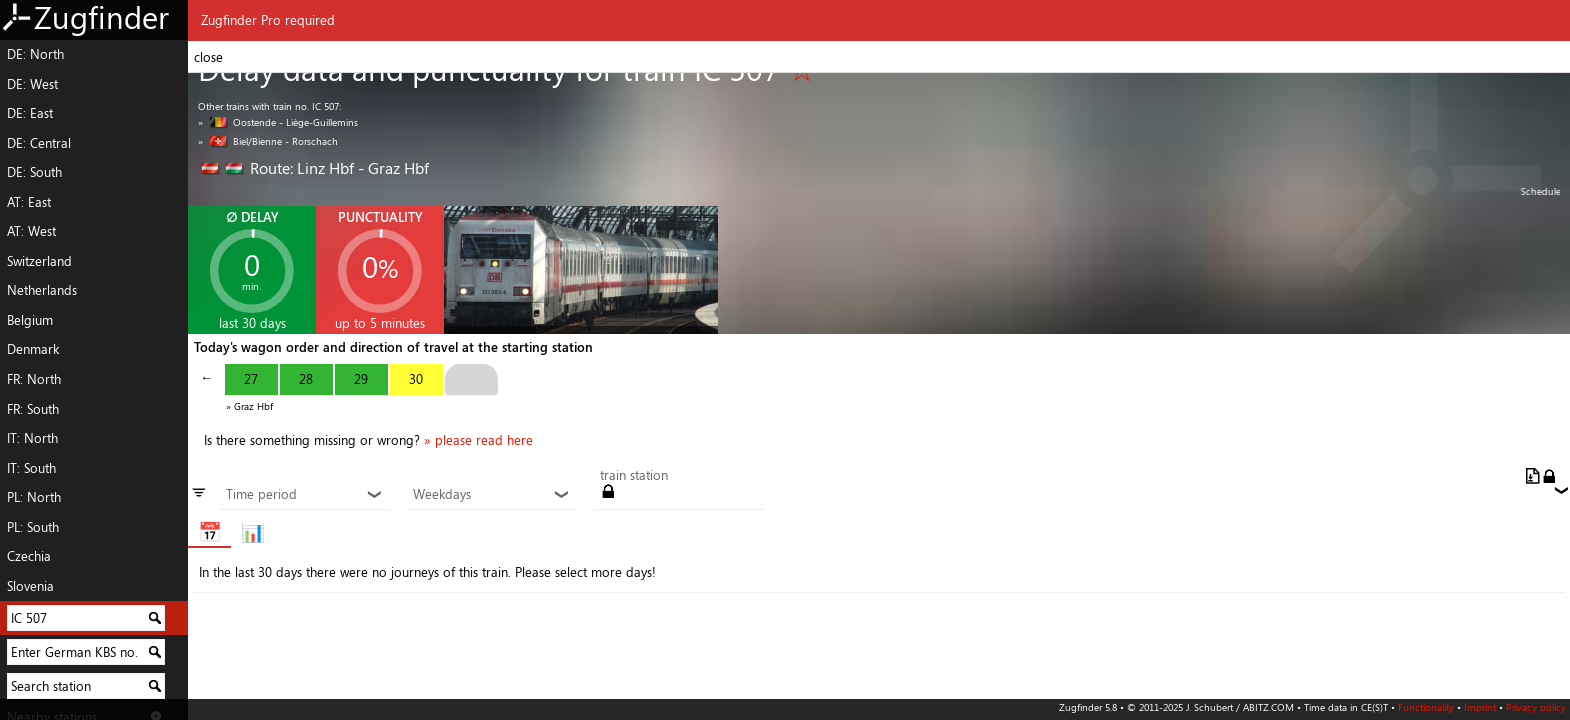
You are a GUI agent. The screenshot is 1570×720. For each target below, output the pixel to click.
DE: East (30, 113)
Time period (304, 495)
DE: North (35, 54)
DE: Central (39, 143)
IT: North (32, 438)
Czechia (29, 556)
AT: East (29, 202)
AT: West (31, 231)
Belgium (30, 320)
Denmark (33, 349)
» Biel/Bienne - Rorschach (268, 141)
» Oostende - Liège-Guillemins (278, 122)
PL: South (33, 527)
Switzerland (39, 261)
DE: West (32, 84)
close (208, 57)
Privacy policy (1536, 707)
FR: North (34, 379)
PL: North (34, 497)
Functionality (1426, 707)
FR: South (33, 409)
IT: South (31, 468)
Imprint (1480, 707)
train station (634, 476)
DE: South (34, 172)
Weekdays (491, 495)
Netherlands (42, 290)
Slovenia (30, 586)
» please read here (478, 440)
